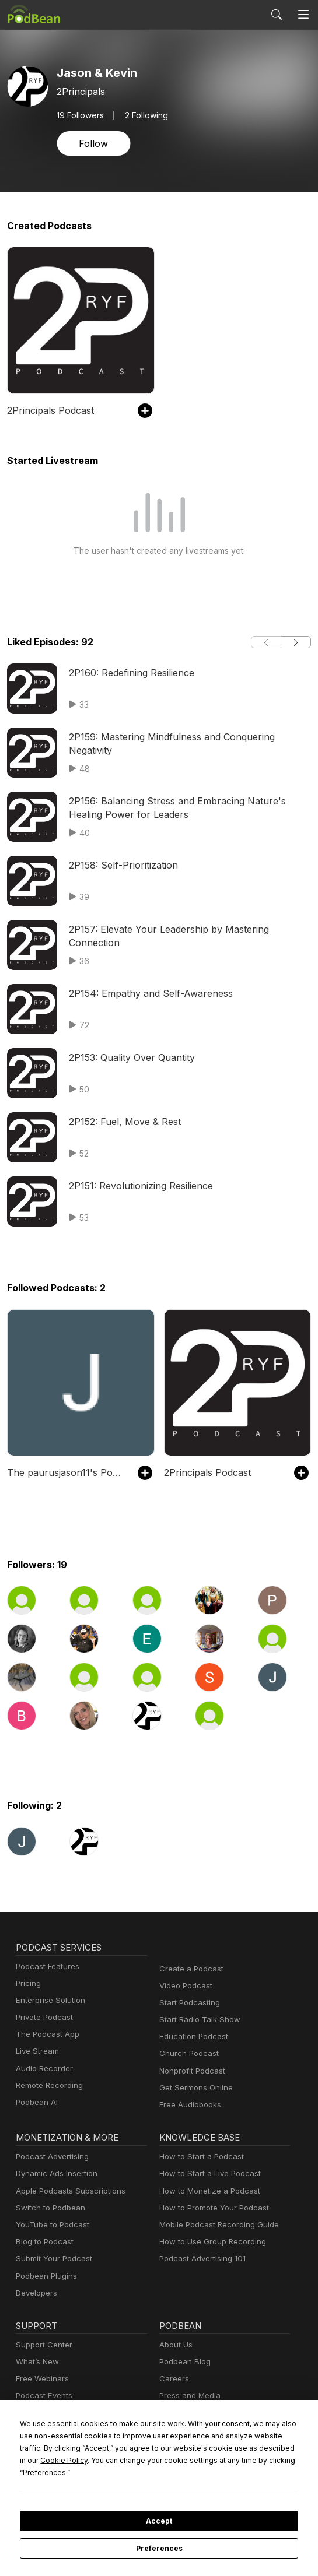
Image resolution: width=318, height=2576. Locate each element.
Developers (35, 2293)
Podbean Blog (183, 2361)
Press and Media (188, 2395)
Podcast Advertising (49, 2156)
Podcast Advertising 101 (200, 2258)
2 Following (144, 115)
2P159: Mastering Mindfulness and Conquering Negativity (188, 736)
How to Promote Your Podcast (210, 2208)
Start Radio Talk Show (197, 2019)
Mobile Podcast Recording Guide (215, 2224)
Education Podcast (191, 2036)
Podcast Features (46, 1966)
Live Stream (36, 2051)
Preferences (159, 2549)
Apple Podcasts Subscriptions (66, 2191)
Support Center (42, 2344)
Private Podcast (42, 2017)
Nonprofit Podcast (190, 2071)
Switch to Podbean (48, 2208)
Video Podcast (184, 1985)
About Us (175, 2344)
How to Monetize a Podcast (206, 2191)
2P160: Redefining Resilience (130, 672)
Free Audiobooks (188, 2104)
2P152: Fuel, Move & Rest (123, 1121)
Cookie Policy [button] (251, 2460)
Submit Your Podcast (51, 2258)
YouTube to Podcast (50, 2224)
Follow (92, 143)
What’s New (36, 2361)
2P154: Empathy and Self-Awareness (146, 993)
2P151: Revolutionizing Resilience (139, 1185)
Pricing (27, 1983)
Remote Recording (48, 2085)
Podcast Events (42, 2395)
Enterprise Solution (48, 2000)
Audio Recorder (42, 2068)
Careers (173, 2378)
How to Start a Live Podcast (206, 2173)
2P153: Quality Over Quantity (129, 1057)
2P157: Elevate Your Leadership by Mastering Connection (188, 929)
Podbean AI (35, 2102)
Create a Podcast (189, 1968)
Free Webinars (41, 2378)
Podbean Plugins (45, 2276)
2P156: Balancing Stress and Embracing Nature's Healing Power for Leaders (188, 807)
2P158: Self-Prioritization (120, 865)
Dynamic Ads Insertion (54, 2173)
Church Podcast (186, 2053)
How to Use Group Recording (209, 2241)
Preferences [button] (214, 2472)
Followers (80, 115)
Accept (158, 2521)
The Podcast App (45, 2034)
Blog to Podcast (42, 2241)
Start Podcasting (187, 2002)
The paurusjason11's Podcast (66, 1472)
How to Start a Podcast (198, 2156)
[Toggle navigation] (303, 15)
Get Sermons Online (194, 2087)
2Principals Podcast (48, 410)
